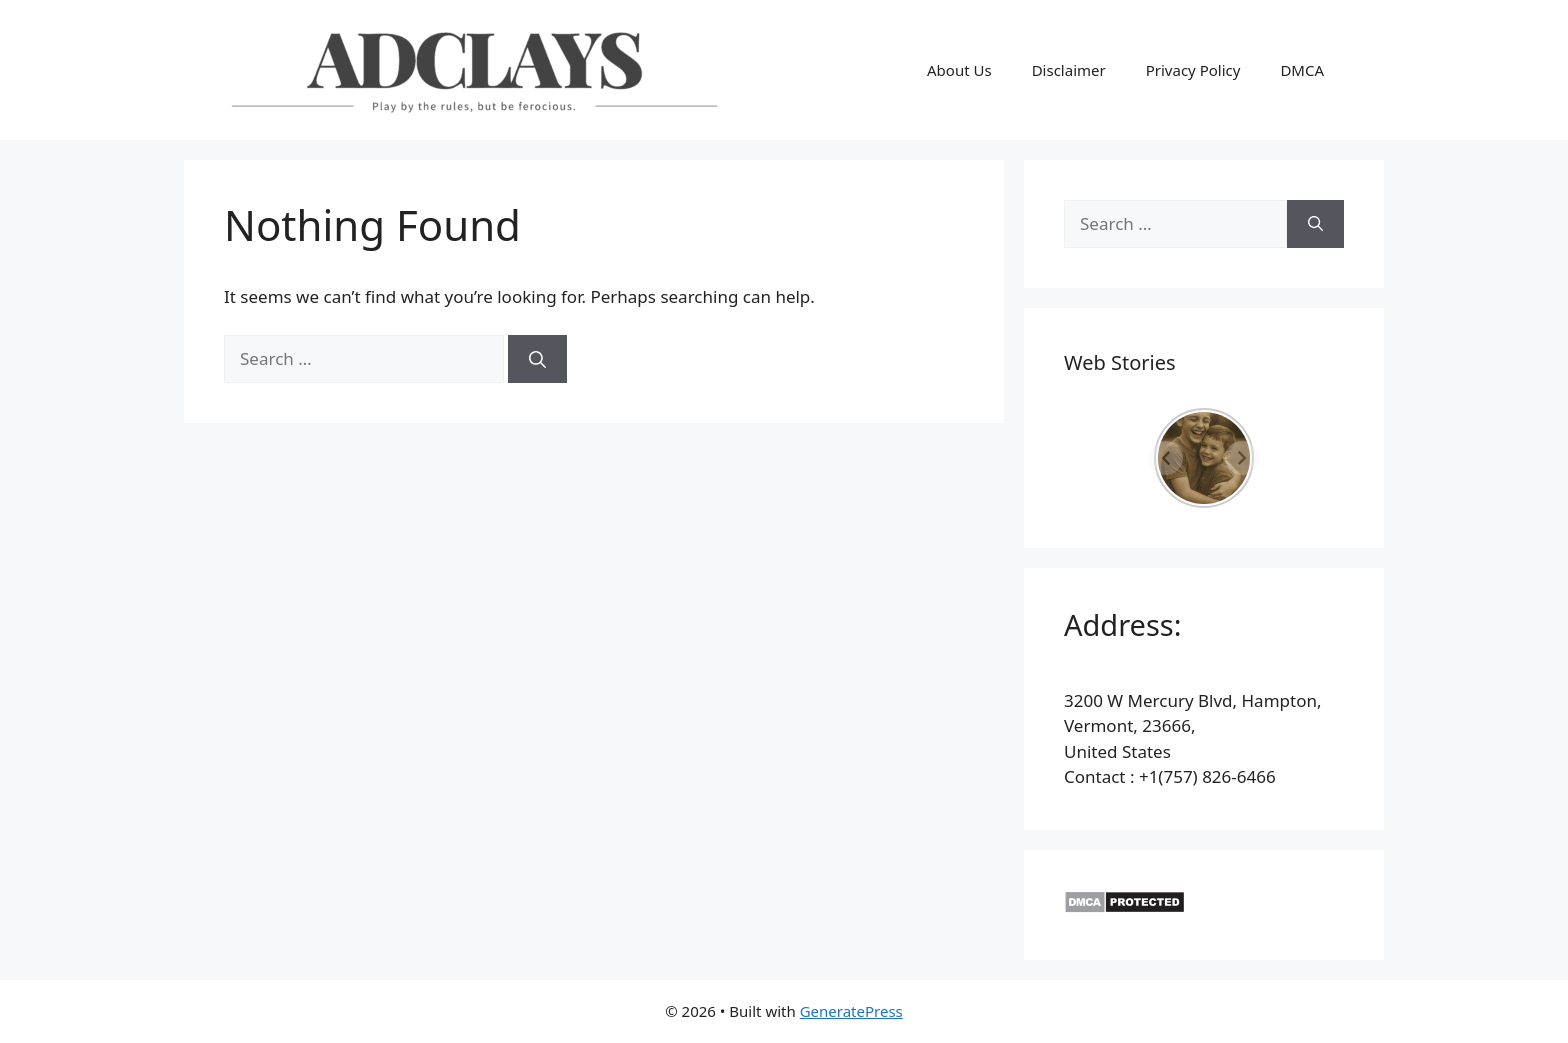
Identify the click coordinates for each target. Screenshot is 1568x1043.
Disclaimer (1069, 70)
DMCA (1302, 70)
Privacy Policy (1193, 70)
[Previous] (1166, 458)
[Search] (537, 359)
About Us (959, 70)
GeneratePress (851, 1011)
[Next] (1242, 458)
